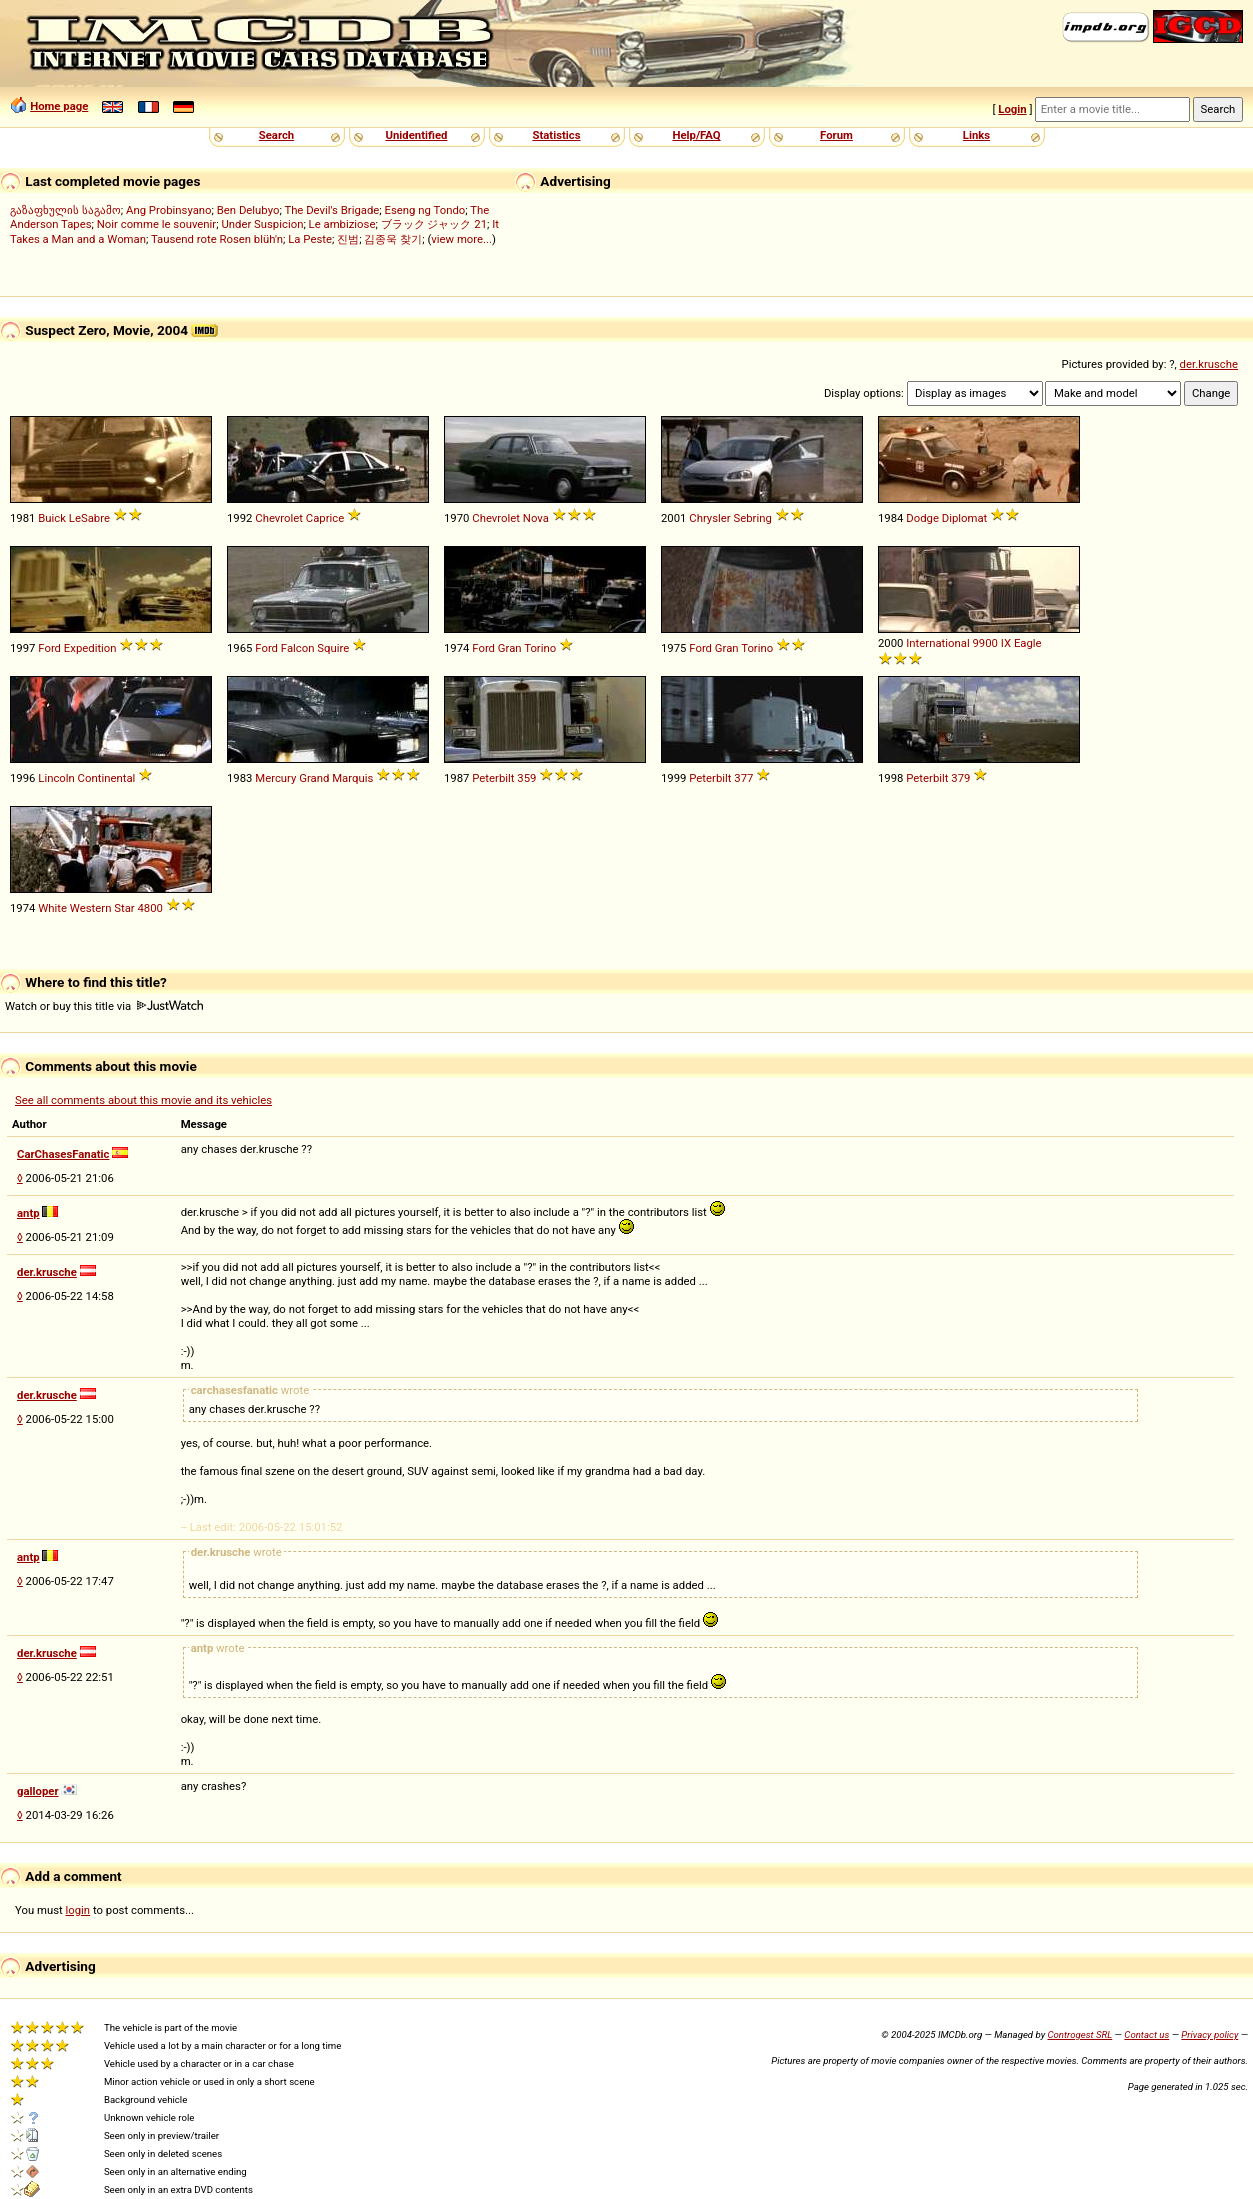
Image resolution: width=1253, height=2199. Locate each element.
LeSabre (89, 518)
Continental (107, 778)
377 (743, 778)
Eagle (1028, 643)
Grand (314, 778)
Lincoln (56, 778)
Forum (836, 135)
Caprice (325, 518)
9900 (985, 643)
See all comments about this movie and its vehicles (143, 1100)
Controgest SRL (1079, 2034)
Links (976, 135)
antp (28, 1213)
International (937, 643)
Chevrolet (279, 518)
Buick (52, 518)
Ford (49, 648)
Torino (540, 648)
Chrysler (709, 518)
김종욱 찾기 (393, 239)
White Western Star (86, 908)
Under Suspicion (262, 224)
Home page (59, 106)
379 (960, 778)
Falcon (298, 648)
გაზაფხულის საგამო (65, 210)
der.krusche (1209, 364)
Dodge (922, 518)
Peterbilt (493, 778)
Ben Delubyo (248, 210)
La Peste (310, 239)
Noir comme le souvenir (156, 224)
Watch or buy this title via (104, 1006)
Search (276, 135)
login (78, 1910)
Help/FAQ (696, 135)
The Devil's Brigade (331, 210)
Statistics (556, 135)
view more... (461, 239)
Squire (333, 648)
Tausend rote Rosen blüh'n (217, 239)
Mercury (275, 778)
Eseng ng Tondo (425, 210)
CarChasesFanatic (63, 1154)
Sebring (752, 518)
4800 (149, 908)
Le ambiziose (342, 224)
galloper (38, 1791)
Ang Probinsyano (169, 210)
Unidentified (417, 135)
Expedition (90, 648)
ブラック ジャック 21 (434, 224)
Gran (510, 648)
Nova (536, 518)
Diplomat (965, 518)
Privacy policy (1209, 2034)
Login (1012, 109)
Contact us (1146, 2034)
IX (1006, 643)
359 (526, 778)
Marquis (352, 778)
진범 (348, 239)
